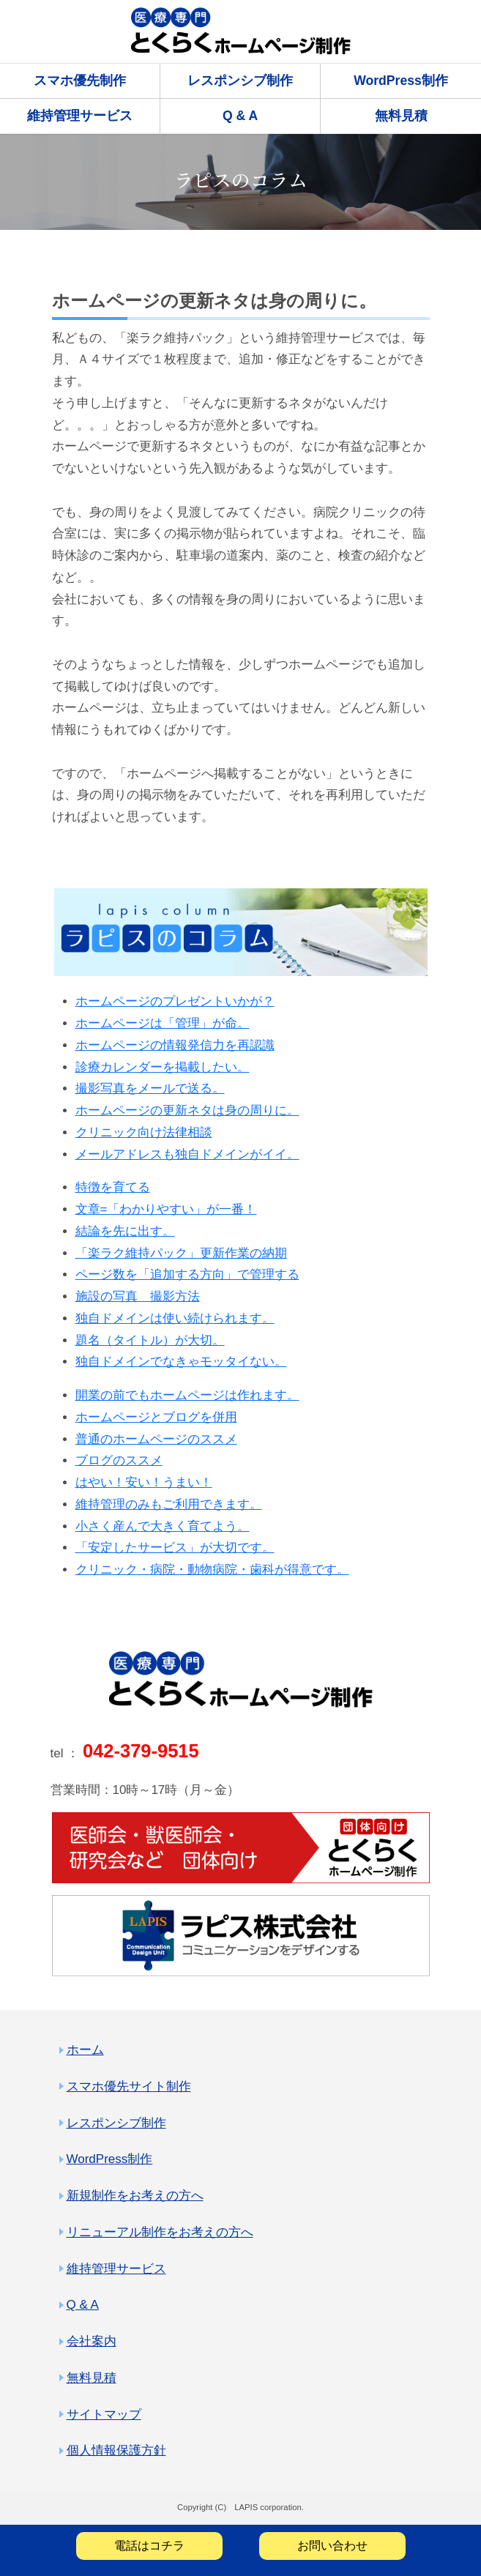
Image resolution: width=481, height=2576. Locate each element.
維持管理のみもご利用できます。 (168, 1504)
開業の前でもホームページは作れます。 (187, 1395)
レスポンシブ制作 (240, 80)
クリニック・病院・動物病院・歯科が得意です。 (212, 1570)
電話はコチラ (149, 2545)
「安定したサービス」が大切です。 (175, 1548)
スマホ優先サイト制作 (129, 2086)
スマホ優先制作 (80, 80)
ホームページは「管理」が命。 (162, 1023)
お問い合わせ (332, 2545)
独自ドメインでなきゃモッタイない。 (181, 1362)
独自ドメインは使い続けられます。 (175, 1318)
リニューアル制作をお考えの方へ (160, 2232)
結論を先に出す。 (125, 1231)
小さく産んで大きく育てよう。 (162, 1526)
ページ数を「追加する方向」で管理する (187, 1274)
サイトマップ (104, 2414)
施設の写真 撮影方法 (137, 1296)
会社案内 (91, 2341)
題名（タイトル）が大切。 (150, 1340)
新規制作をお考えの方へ (135, 2196)
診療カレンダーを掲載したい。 (162, 1067)
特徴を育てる (112, 1187)
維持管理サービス (80, 115)
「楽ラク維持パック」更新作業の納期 (181, 1253)
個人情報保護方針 (116, 2450)
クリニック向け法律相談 (143, 1132)
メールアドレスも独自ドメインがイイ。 (187, 1154)
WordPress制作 (401, 80)
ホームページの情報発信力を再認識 (175, 1045)
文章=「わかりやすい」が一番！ (166, 1209)
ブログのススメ (119, 1460)
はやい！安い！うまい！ (143, 1482)
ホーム (85, 2050)
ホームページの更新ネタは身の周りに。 (187, 1110)
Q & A (240, 115)
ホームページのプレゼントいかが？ (175, 1001)
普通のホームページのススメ (156, 1439)
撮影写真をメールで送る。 (150, 1088)
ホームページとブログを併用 (156, 1417)
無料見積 (401, 115)
